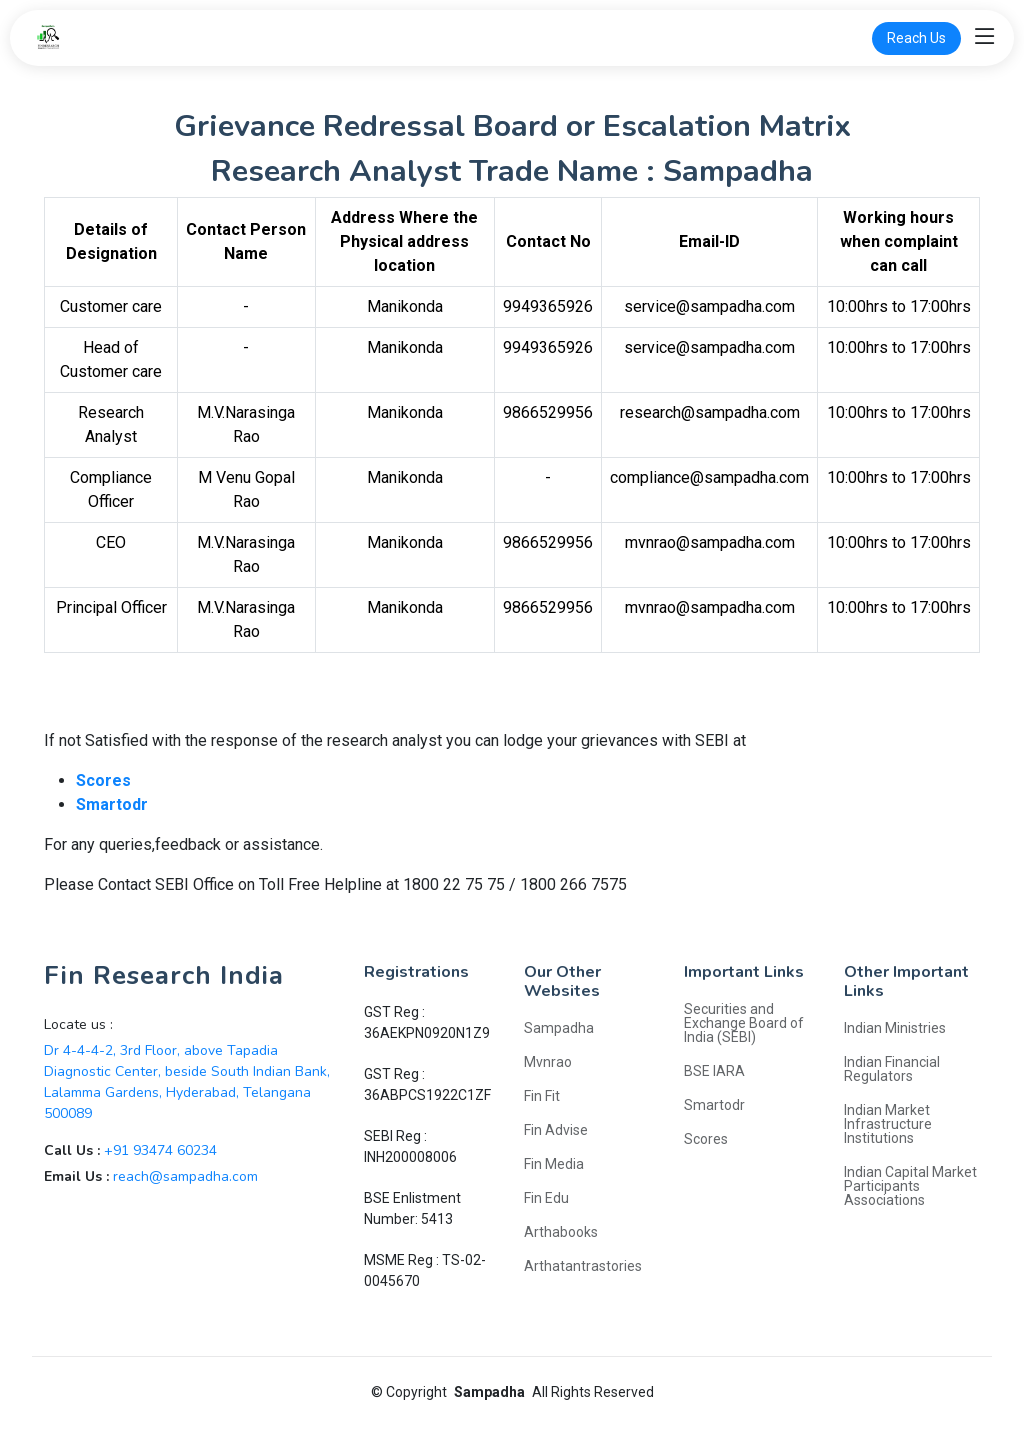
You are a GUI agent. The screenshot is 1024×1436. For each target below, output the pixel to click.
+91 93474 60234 (160, 1150)
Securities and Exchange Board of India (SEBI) (744, 1023)
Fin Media (554, 1164)
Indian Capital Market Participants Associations (910, 1186)
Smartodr (714, 1105)
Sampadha (559, 1028)
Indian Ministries (895, 1028)
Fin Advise (556, 1130)
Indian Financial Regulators (892, 1069)
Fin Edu (546, 1198)
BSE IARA (714, 1071)
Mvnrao (548, 1062)
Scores (706, 1139)
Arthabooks (561, 1232)
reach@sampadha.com (185, 1176)
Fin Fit (542, 1096)
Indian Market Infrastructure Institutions (888, 1124)
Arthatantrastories (583, 1266)
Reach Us (916, 38)
